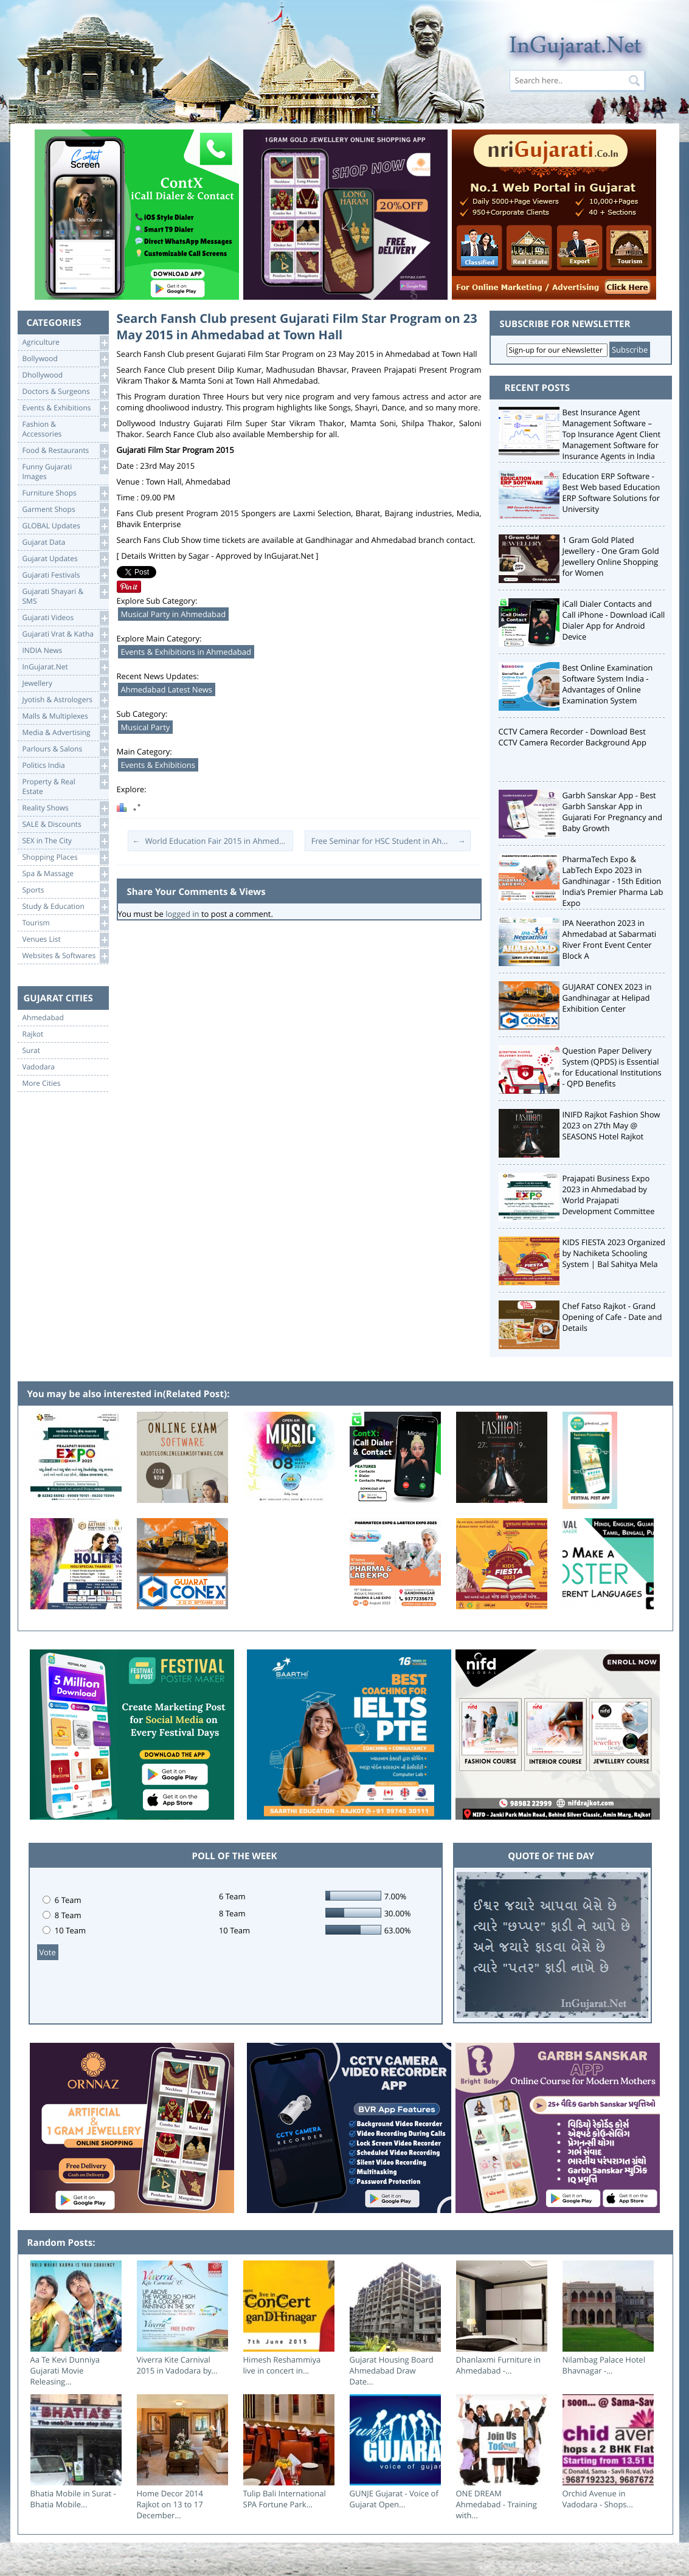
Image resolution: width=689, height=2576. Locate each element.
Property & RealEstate (65, 785)
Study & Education (65, 907)
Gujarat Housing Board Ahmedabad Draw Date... (392, 2370)
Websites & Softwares (65, 956)
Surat (32, 1050)
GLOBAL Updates (65, 526)
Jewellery (65, 684)
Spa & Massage (65, 874)
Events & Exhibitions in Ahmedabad (186, 651)
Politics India (65, 766)
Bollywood (65, 359)
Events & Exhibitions (65, 408)
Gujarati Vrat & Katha (65, 634)
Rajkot (33, 1034)
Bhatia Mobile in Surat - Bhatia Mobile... (73, 2499)
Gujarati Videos (65, 618)
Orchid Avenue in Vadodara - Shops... (598, 2499)
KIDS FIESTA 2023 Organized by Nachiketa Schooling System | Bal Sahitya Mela (614, 1253)
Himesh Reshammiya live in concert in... (282, 2365)
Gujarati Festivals (65, 575)
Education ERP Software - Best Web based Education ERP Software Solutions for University (611, 492)
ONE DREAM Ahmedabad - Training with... (496, 2504)
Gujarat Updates (65, 559)
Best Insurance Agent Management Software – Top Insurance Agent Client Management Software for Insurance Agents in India (612, 434)
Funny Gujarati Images (65, 471)
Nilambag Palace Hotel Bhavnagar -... (604, 2365)
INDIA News (65, 651)
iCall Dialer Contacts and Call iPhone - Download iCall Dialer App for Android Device (614, 620)
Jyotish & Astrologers (65, 700)
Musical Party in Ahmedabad (173, 614)
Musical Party (145, 727)
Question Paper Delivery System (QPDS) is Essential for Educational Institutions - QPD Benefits (612, 1067)
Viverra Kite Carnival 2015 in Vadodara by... (177, 2365)
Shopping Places (65, 858)
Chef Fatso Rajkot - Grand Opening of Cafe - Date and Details (612, 1316)
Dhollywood (65, 375)
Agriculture (65, 343)
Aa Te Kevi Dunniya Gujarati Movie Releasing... (65, 2370)
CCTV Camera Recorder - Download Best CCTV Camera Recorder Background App (572, 737)
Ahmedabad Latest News (167, 689)
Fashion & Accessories (65, 428)
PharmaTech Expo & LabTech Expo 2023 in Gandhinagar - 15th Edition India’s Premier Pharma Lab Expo (613, 881)
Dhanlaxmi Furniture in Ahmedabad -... (498, 2365)
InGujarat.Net (65, 667)
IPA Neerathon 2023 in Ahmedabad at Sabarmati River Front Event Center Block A (610, 939)
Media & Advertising (65, 733)
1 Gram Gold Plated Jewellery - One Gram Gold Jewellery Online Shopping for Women (611, 556)
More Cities (42, 1083)
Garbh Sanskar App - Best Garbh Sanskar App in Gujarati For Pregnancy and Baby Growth (613, 812)
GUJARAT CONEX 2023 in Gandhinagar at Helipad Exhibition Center (607, 997)
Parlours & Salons (65, 749)
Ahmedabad (43, 1018)
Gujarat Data (65, 543)
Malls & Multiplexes (65, 716)
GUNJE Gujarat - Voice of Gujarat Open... (394, 2499)
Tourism (65, 923)
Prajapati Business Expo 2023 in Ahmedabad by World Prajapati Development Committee (609, 1195)
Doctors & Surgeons (65, 392)
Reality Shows (65, 808)
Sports (65, 890)
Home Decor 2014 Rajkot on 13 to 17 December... (170, 2504)
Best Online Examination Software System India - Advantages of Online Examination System (608, 684)
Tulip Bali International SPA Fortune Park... (284, 2499)
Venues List (65, 940)
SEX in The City (65, 841)
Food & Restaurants (65, 451)
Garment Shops (65, 510)
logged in (182, 913)
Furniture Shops (65, 493)
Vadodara (39, 1067)
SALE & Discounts (65, 825)
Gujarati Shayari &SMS (65, 595)
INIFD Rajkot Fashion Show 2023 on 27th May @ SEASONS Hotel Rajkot (611, 1125)
